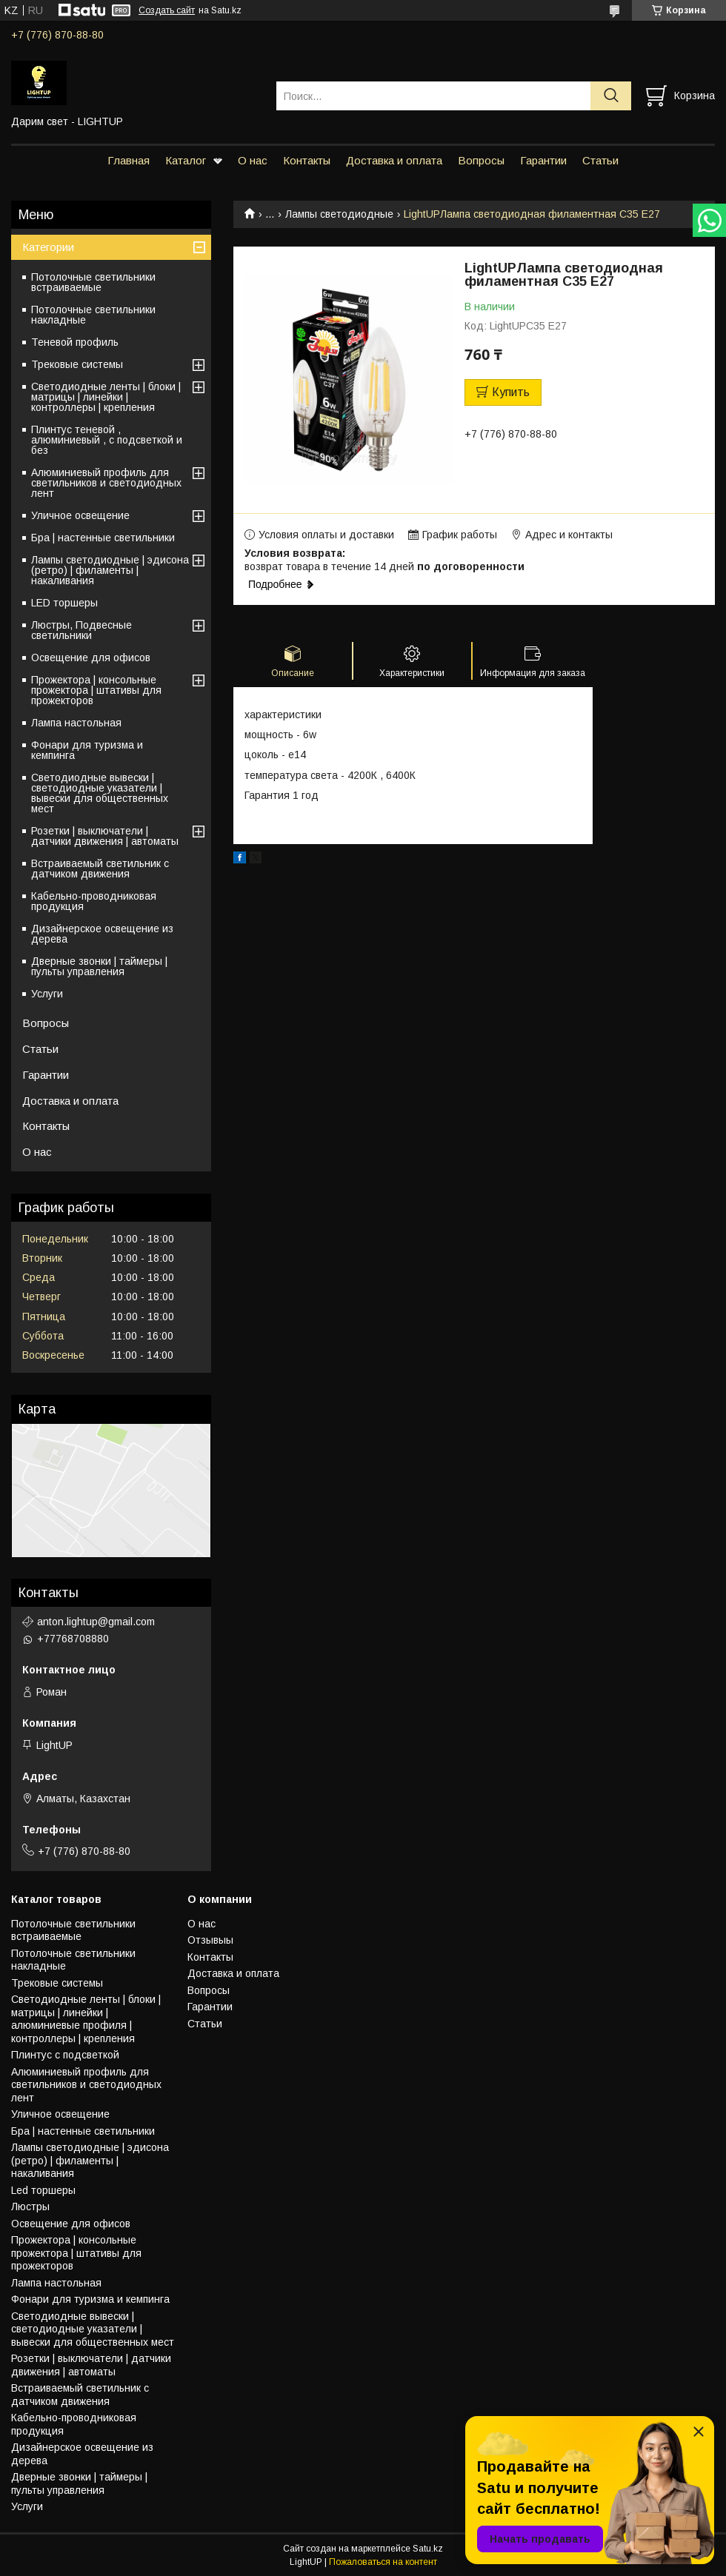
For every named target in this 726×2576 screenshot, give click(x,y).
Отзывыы (210, 1940)
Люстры (30, 2206)
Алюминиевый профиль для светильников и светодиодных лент (106, 482)
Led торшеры (43, 2190)
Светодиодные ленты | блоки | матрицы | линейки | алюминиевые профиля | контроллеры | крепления (86, 2018)
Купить (511, 392)
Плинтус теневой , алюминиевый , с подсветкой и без (106, 440)
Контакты (306, 160)
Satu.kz (428, 2548)
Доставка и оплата (394, 160)
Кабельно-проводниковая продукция (93, 901)
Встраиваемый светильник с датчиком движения (100, 868)
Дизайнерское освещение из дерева (102, 934)
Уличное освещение (80, 515)
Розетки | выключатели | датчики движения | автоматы (105, 836)
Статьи (600, 160)
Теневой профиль (75, 342)
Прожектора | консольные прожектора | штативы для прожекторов (96, 690)
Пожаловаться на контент (383, 2562)
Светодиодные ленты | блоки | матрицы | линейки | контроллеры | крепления (106, 397)
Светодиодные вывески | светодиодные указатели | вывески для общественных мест (99, 793)
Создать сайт (167, 10)
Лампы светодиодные (339, 214)
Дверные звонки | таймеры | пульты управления (99, 966)
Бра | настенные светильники (103, 537)
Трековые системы (77, 364)
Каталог (185, 160)
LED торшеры (64, 603)
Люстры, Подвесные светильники (81, 630)
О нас (252, 160)
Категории (48, 247)
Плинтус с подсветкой (65, 2055)
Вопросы (481, 160)
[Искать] (610, 95)
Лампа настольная (76, 723)
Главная (128, 160)
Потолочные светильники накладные (93, 315)
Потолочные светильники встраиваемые (93, 282)
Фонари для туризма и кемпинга (87, 750)
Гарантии (543, 160)
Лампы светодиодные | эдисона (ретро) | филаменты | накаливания (110, 570)
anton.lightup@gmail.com (96, 1621)
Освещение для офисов (90, 657)
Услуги (47, 994)
